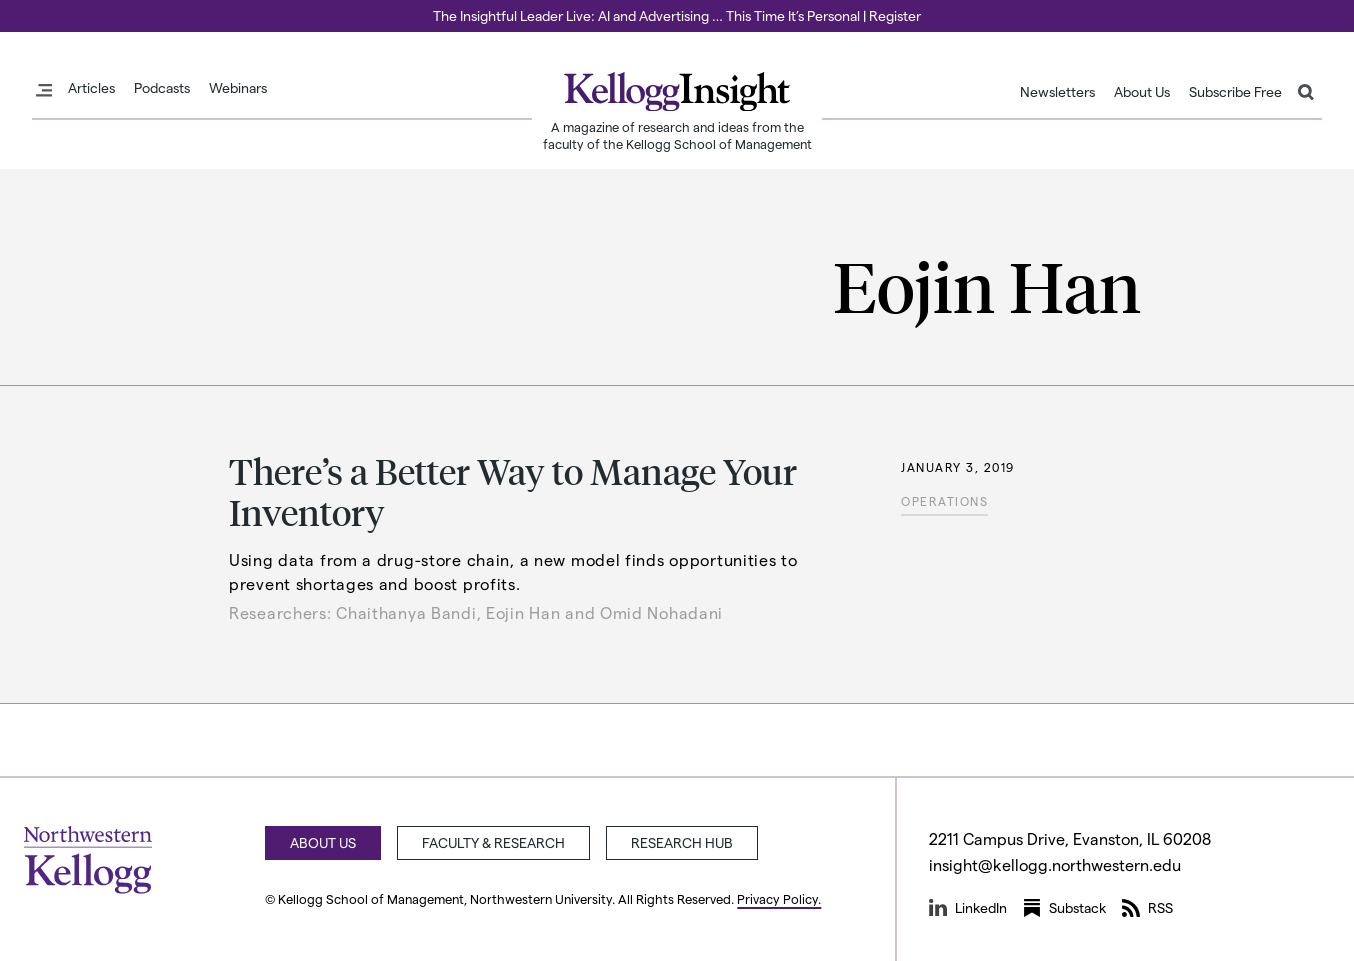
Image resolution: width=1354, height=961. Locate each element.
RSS (1147, 908)
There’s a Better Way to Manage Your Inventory (513, 491)
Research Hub (682, 842)
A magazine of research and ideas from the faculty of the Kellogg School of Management (677, 135)
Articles (91, 88)
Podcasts (162, 88)
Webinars (238, 88)
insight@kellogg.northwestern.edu (1055, 864)
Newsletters (1057, 92)
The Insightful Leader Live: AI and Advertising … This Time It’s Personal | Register (677, 15)
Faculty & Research (493, 842)
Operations (944, 501)
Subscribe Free (1235, 92)
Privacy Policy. (779, 898)
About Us (1142, 92)
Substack (1064, 908)
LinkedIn (968, 908)
